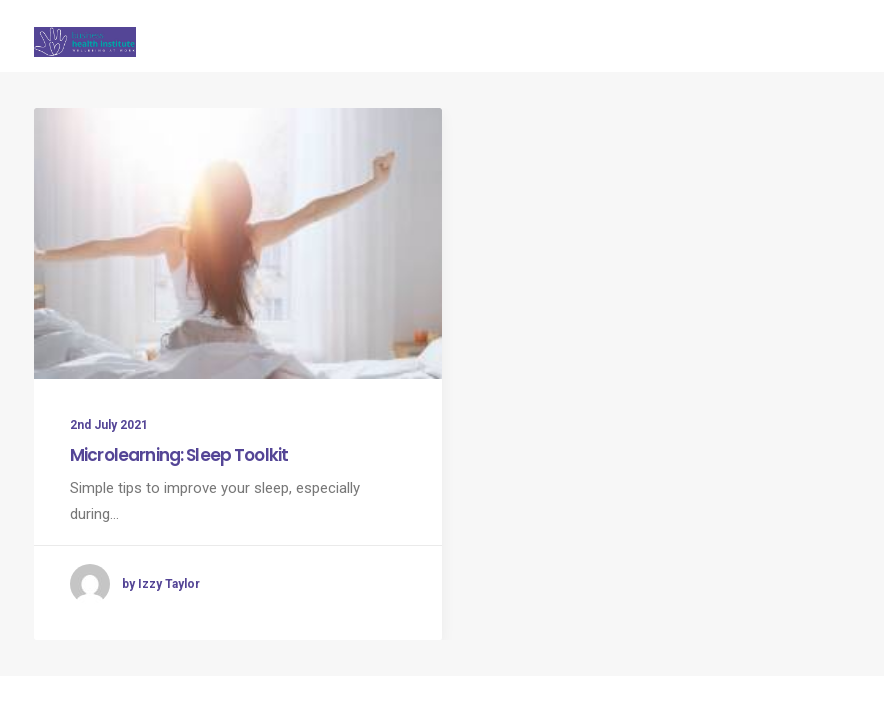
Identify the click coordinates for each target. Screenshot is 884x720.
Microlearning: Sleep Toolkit (179, 455)
